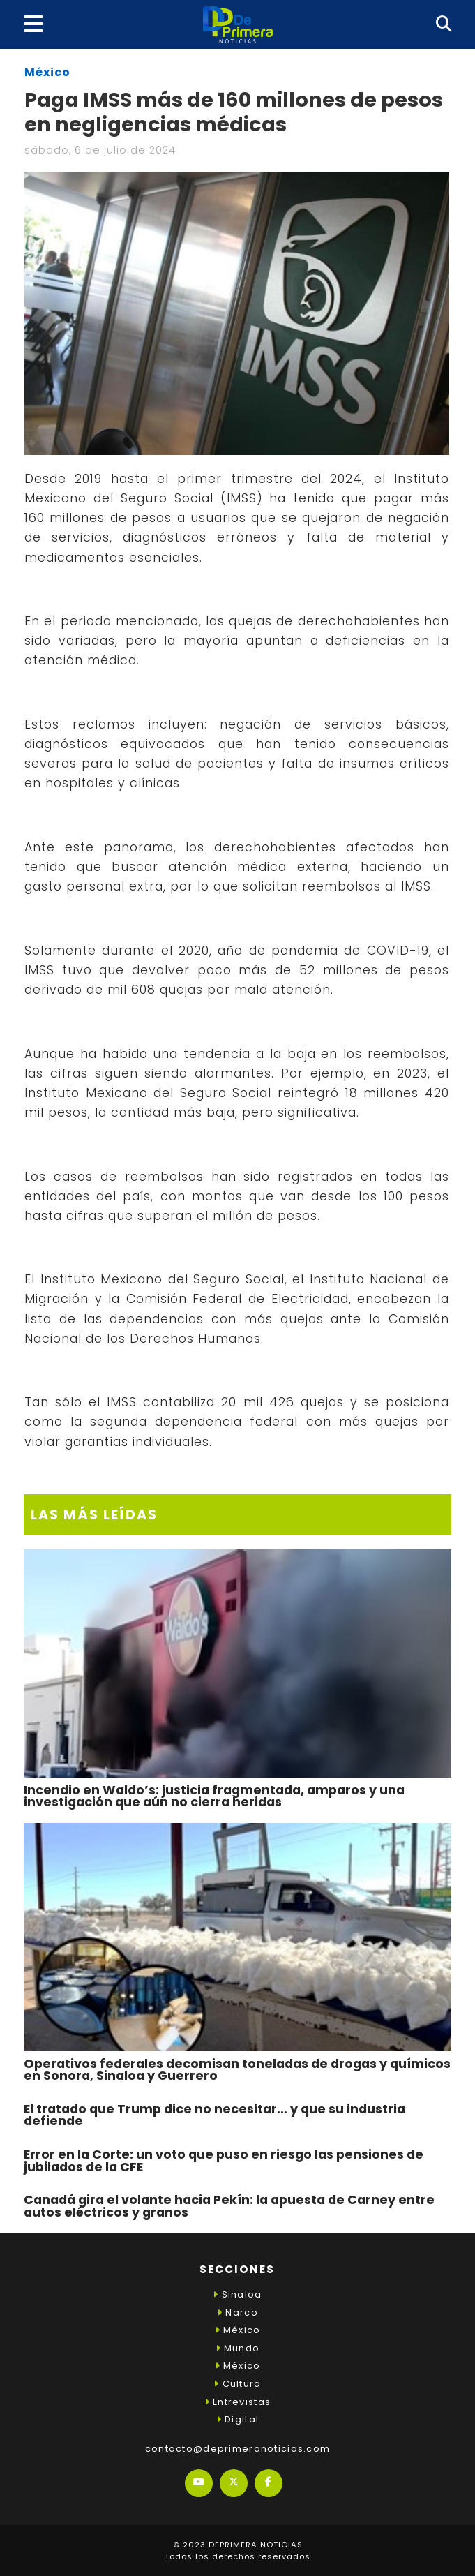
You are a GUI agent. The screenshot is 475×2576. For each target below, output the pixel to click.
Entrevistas (237, 2402)
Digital (237, 2419)
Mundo (238, 2348)
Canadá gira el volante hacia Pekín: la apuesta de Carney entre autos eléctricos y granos (229, 2206)
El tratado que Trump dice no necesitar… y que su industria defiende (214, 2115)
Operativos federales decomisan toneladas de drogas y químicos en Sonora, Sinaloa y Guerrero (237, 2070)
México (47, 72)
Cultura (237, 2384)
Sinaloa (237, 2294)
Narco (237, 2312)
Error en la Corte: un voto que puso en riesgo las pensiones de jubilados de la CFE (223, 2160)
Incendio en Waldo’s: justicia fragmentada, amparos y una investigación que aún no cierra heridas (214, 1796)
